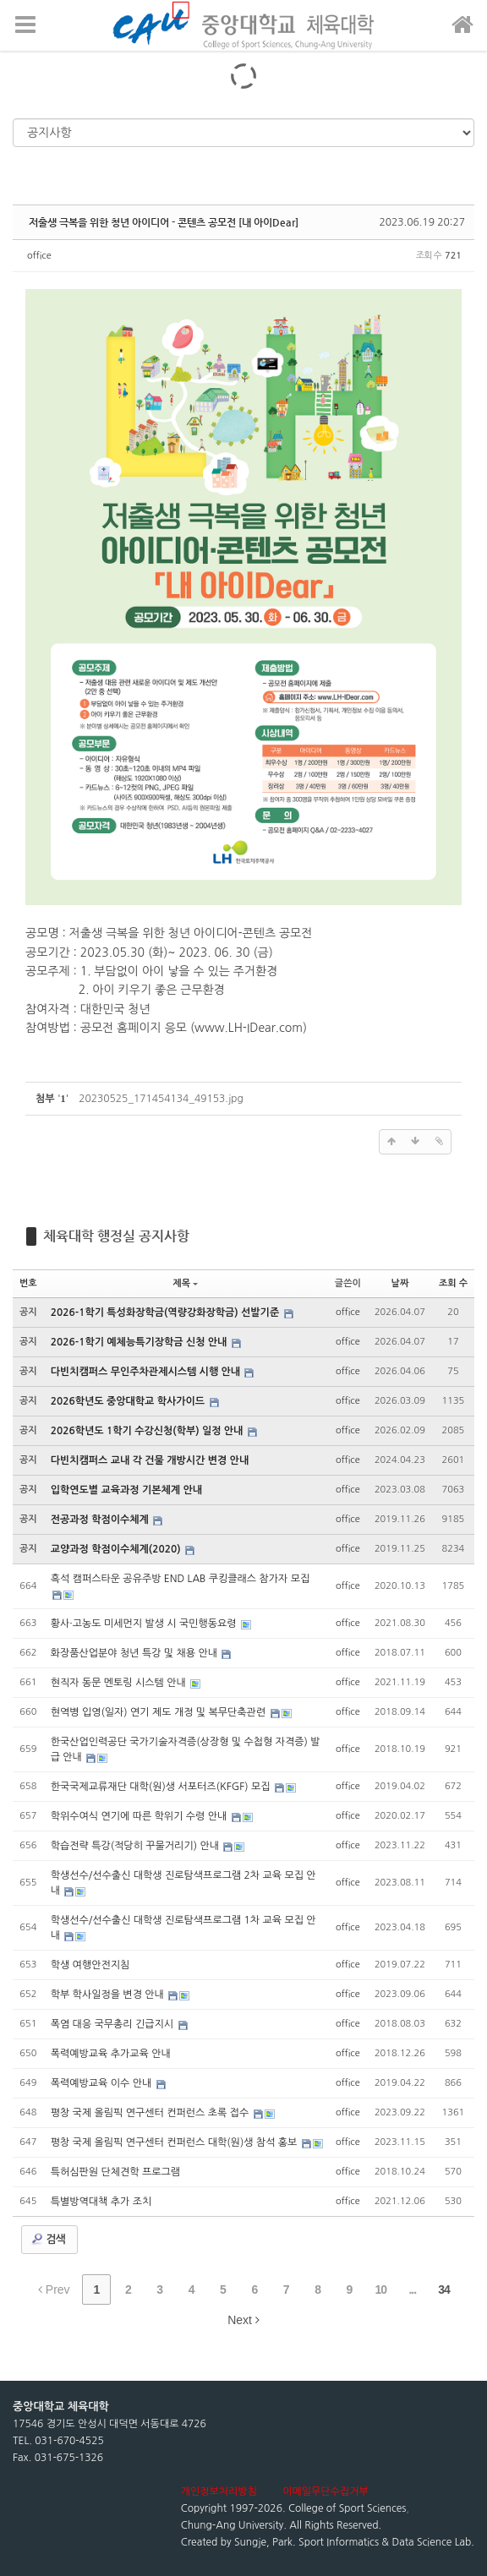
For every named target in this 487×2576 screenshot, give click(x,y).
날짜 (400, 1283)
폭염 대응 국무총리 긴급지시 (114, 2024)
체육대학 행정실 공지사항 (116, 1236)
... (412, 2289)
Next (243, 2320)
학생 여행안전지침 (90, 1965)
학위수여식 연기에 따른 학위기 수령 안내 (140, 1816)
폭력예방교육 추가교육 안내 (111, 2054)
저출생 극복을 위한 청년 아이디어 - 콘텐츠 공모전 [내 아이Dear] (163, 222)
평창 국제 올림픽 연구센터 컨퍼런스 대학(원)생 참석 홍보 (175, 2142)
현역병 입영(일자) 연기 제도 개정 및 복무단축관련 (160, 1712)
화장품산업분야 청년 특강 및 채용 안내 (136, 1653)
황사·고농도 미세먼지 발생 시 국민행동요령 (145, 1623)
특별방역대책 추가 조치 (101, 2202)
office (39, 255)
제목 (185, 1283)
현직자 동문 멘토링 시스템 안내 (120, 1683)
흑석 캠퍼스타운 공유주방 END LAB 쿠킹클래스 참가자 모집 (180, 1579)
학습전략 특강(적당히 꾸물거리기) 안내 (136, 1846)
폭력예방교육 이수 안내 (103, 2083)
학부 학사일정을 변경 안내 (109, 1994)
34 (444, 2289)
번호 (28, 1283)
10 (381, 2289)
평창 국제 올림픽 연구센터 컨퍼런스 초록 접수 (151, 2113)
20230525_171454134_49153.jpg (161, 1099)
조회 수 (453, 1283)
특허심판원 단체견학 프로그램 (115, 2172)
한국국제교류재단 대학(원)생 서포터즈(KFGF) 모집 (162, 1787)
